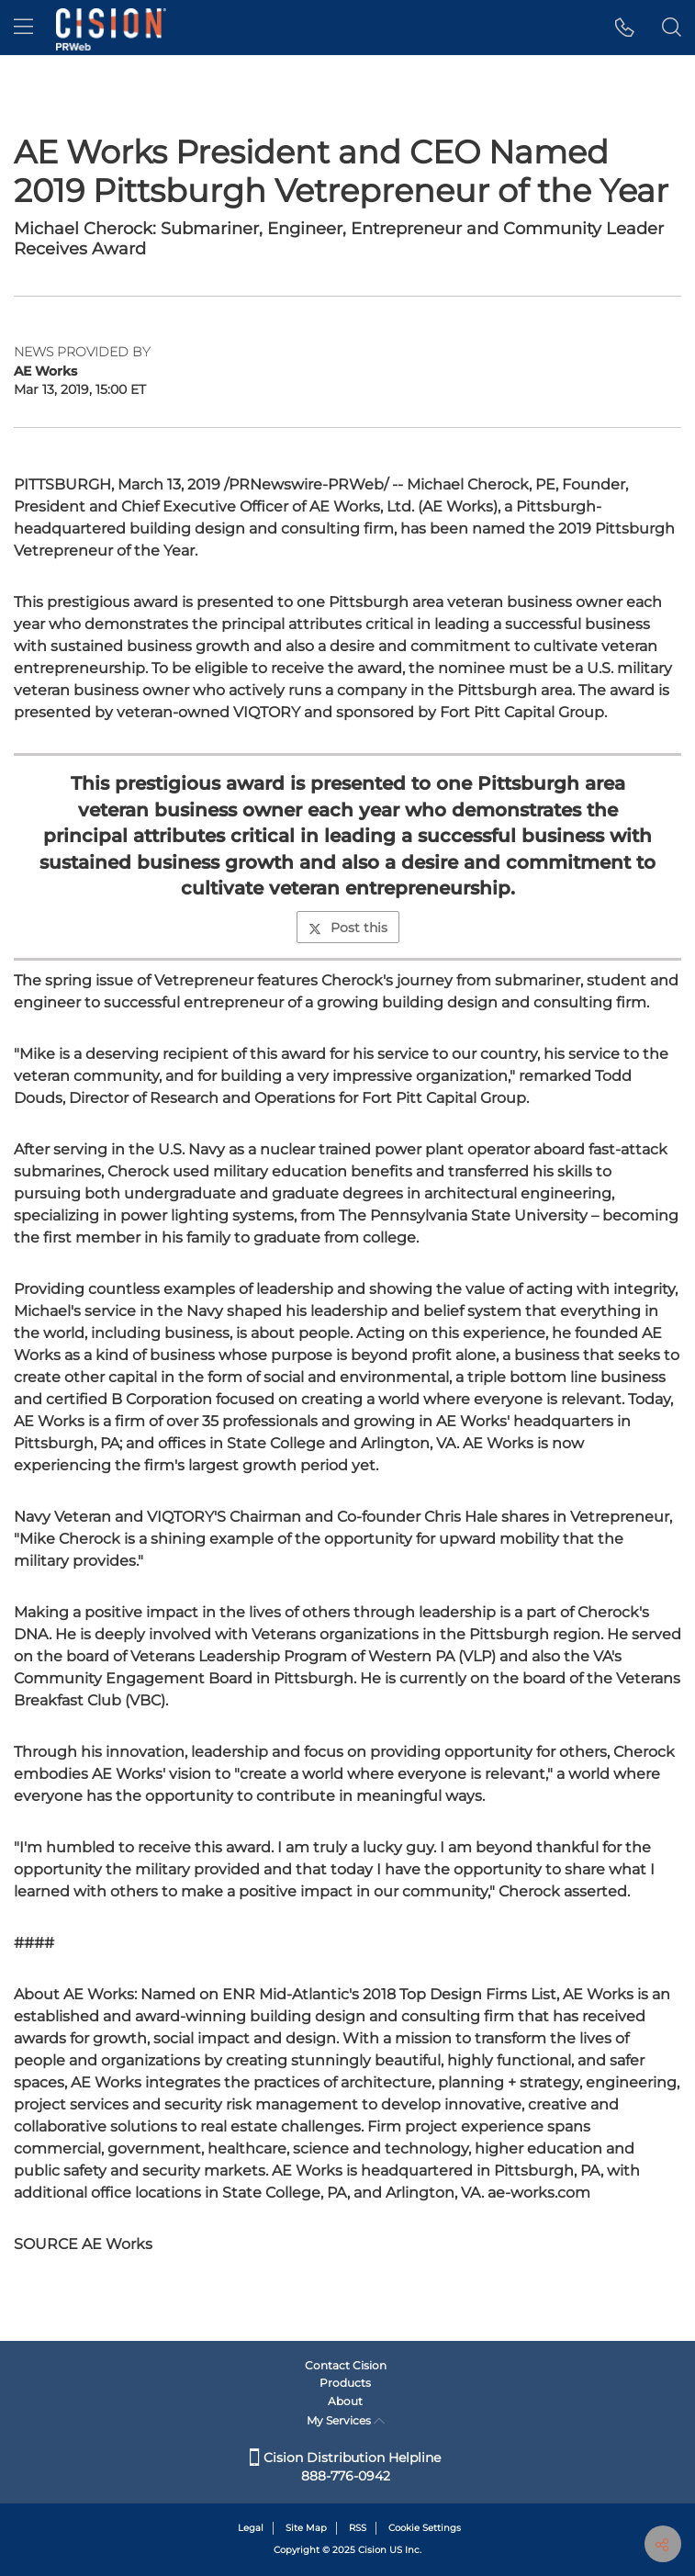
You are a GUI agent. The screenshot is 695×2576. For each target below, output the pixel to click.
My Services (346, 2420)
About (345, 2401)
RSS (357, 2528)
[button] (624, 27)
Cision (372, 2550)
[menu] (23, 27)
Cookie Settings (424, 2528)
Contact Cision (346, 2365)
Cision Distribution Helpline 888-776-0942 (345, 2466)
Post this (347, 927)
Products (345, 2383)
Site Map (306, 2528)
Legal (250, 2528)
